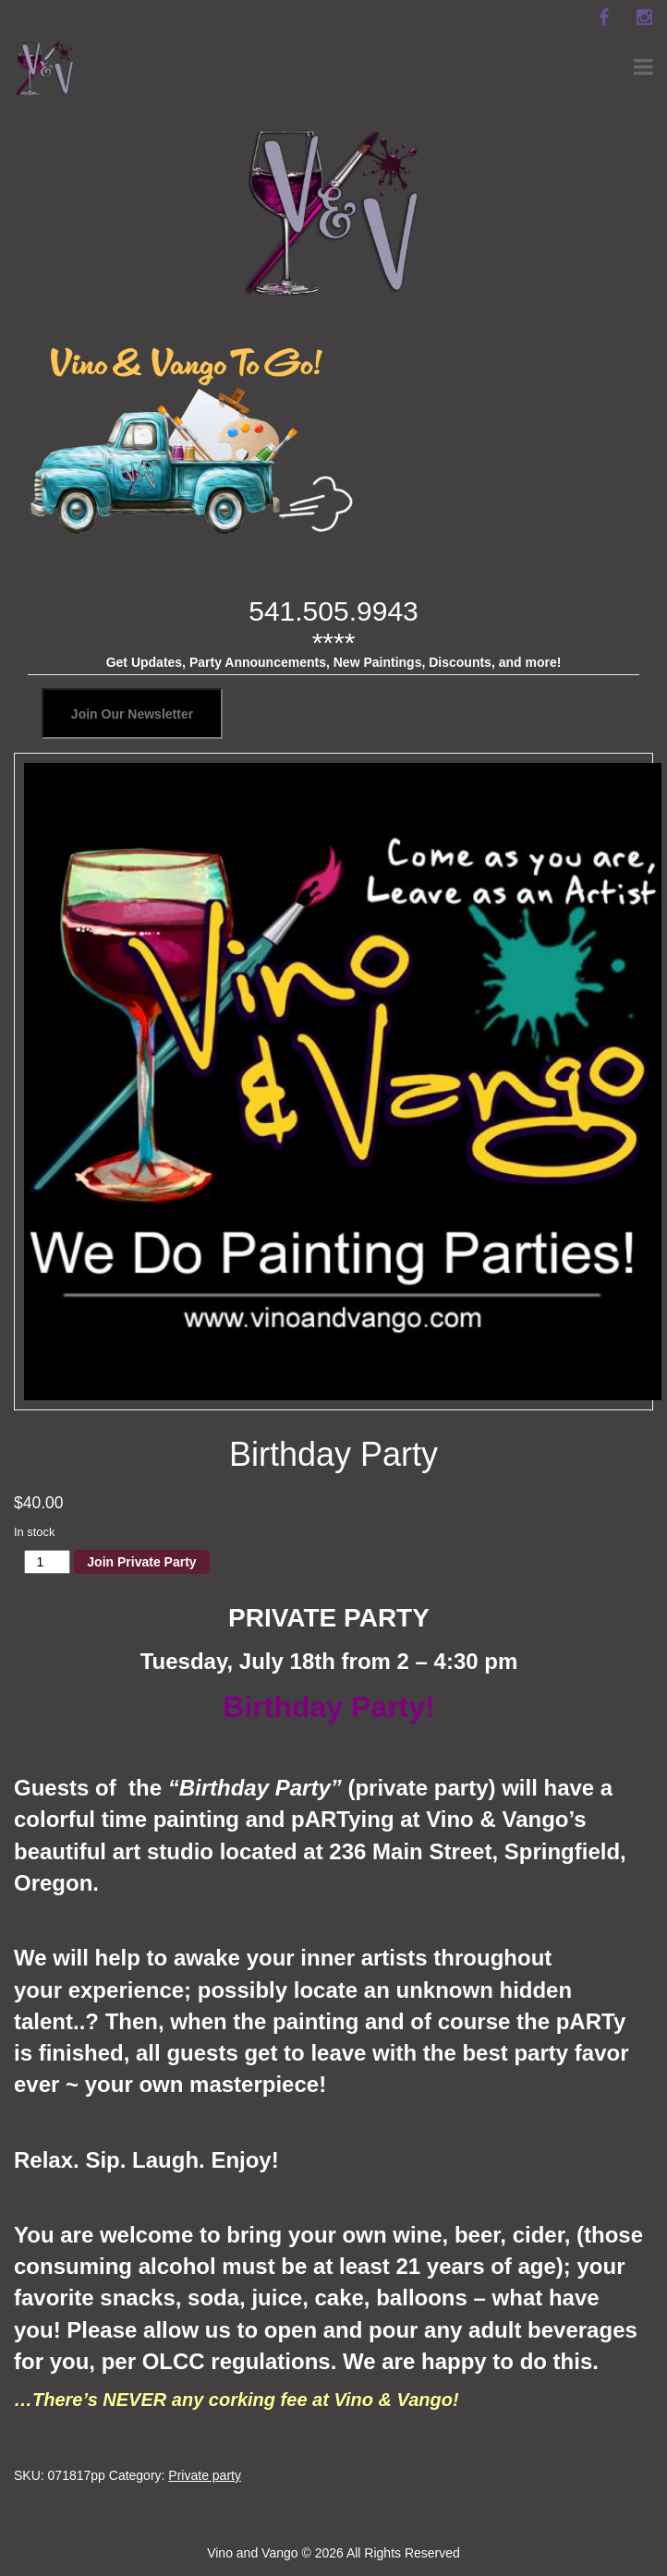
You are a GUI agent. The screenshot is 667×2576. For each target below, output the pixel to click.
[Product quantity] (47, 1562)
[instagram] (644, 17)
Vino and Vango (252, 2553)
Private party (204, 2475)
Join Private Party (141, 1561)
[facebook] (603, 17)
